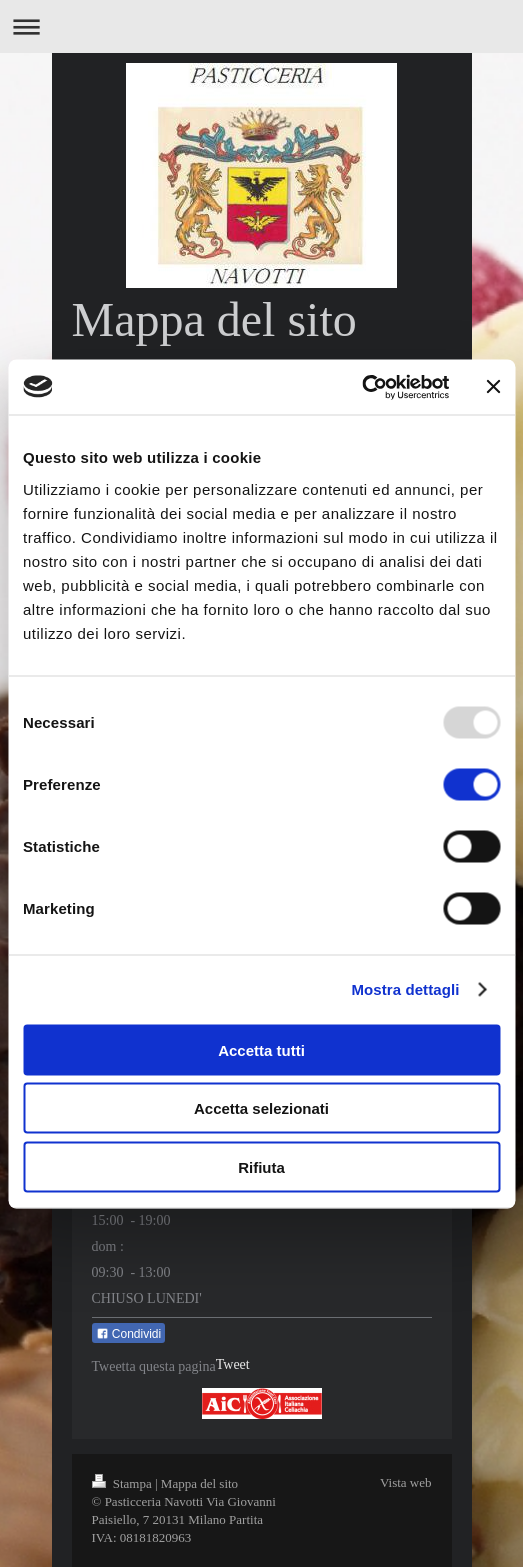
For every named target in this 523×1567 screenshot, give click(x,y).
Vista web (406, 1482)
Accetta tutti (261, 1049)
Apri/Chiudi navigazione (261, 26)
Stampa (124, 1483)
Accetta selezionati (261, 1108)
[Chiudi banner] (493, 387)
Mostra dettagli (405, 989)
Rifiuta (261, 1166)
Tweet (233, 1364)
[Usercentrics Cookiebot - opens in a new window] (361, 387)
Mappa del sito (199, 1483)
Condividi (129, 1334)
